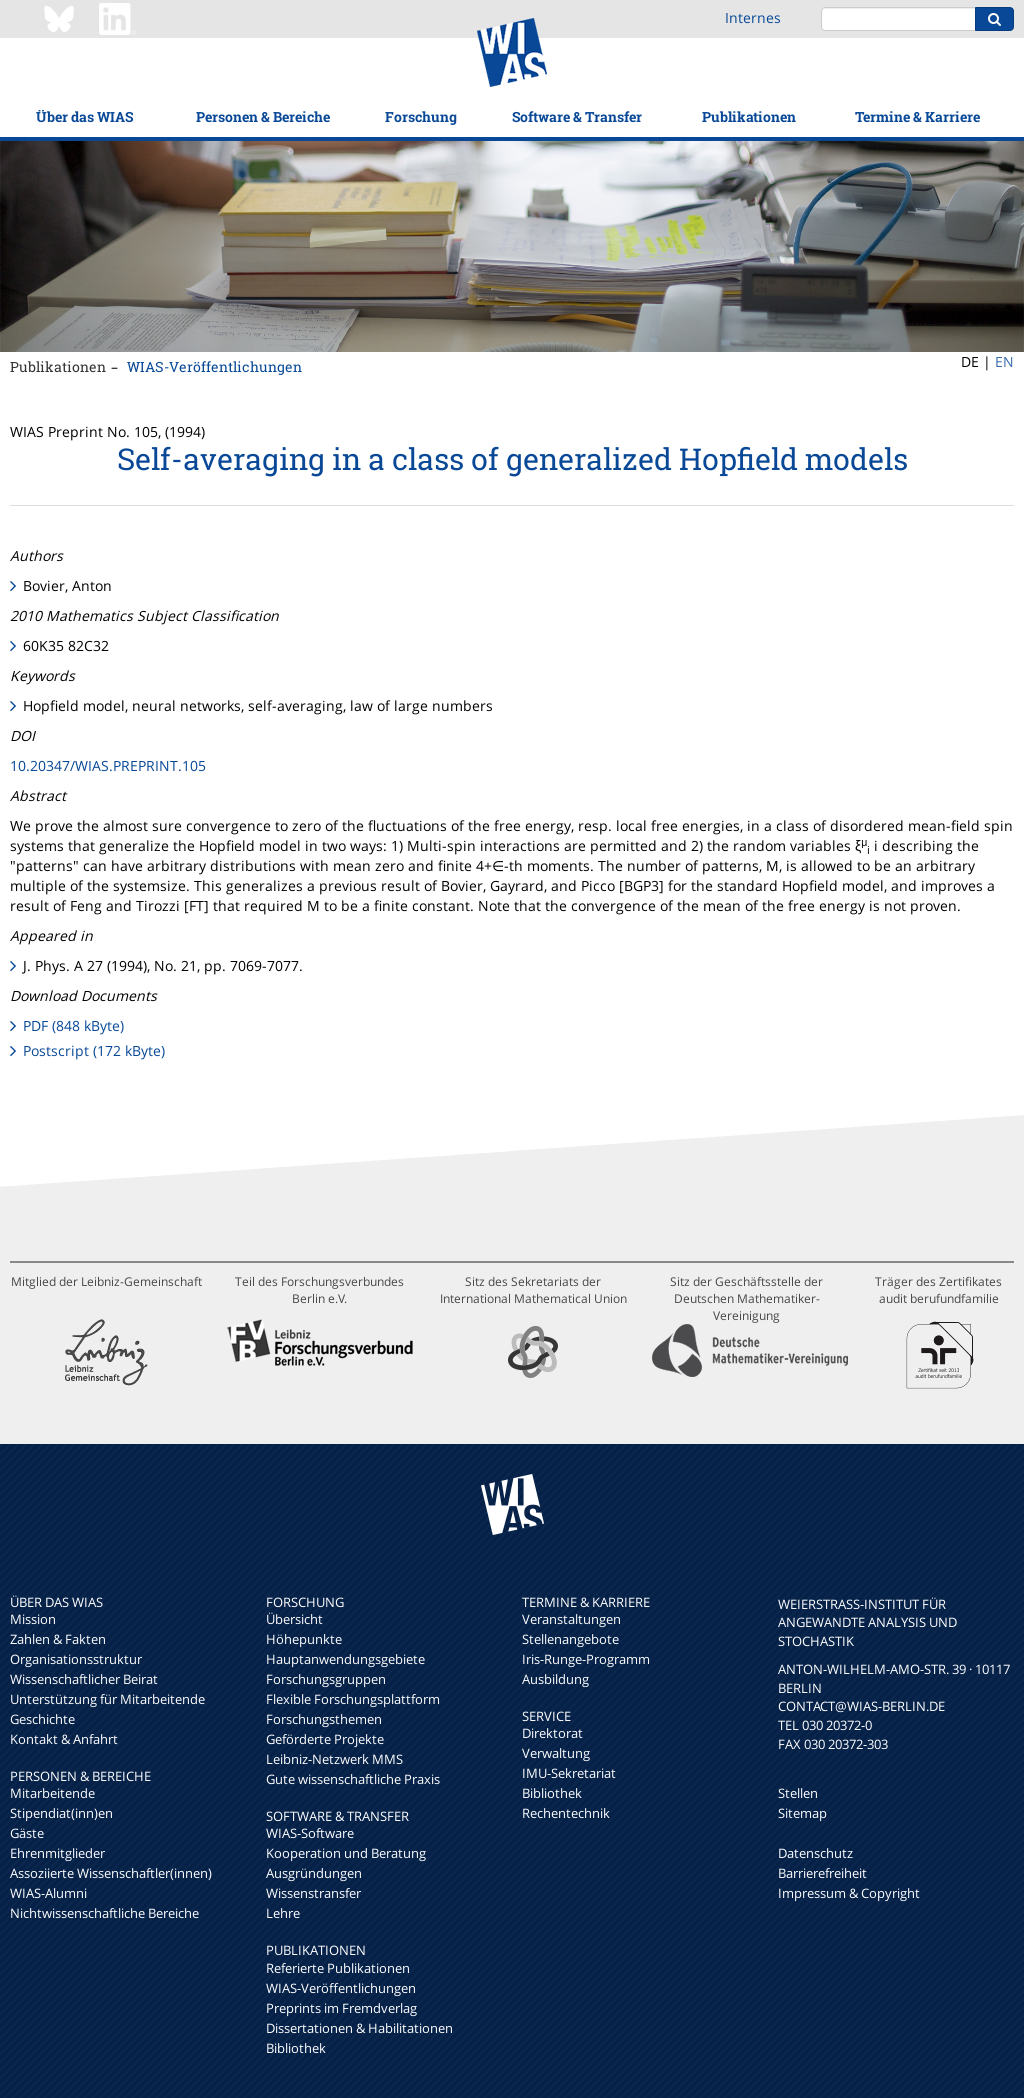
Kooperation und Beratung (346, 1853)
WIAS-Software (310, 1833)
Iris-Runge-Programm (586, 1659)
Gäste (27, 1833)
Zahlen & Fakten (58, 1639)
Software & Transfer (577, 116)
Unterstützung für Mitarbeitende (107, 1699)
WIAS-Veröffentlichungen (214, 366)
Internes (753, 17)
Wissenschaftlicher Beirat (84, 1679)
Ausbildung (555, 1679)
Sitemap (802, 1813)
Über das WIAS (84, 116)
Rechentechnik (566, 1813)
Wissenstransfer (313, 1893)
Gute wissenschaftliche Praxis (353, 1779)
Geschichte (42, 1719)
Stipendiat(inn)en (61, 1813)
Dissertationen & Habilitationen (359, 2028)
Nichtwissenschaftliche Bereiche (104, 1913)
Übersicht (294, 1619)
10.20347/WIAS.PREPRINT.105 (108, 765)
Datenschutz (815, 1853)
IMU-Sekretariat (569, 1773)
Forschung (421, 116)
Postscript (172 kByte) (94, 1050)
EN (1004, 361)
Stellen (798, 1793)
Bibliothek (296, 2048)
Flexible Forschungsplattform (353, 1699)
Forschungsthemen (324, 1719)
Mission (33, 1619)
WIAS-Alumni (48, 1893)
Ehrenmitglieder (57, 1853)
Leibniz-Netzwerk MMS (334, 1759)
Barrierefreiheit (822, 1873)
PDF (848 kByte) (73, 1025)
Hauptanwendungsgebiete (345, 1659)
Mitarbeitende (52, 1793)
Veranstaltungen (571, 1619)
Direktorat (552, 1733)
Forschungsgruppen (326, 1679)
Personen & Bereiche (263, 116)
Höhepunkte (304, 1639)
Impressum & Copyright (849, 1893)
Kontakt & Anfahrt (64, 1739)
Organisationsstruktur (76, 1659)
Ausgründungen (314, 1873)
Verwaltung (556, 1753)
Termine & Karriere (917, 116)
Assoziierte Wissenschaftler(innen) (111, 1873)
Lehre (283, 1913)
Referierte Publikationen (338, 1968)
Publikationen (749, 116)
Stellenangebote (570, 1639)
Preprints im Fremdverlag (341, 2008)
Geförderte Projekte (325, 1739)
